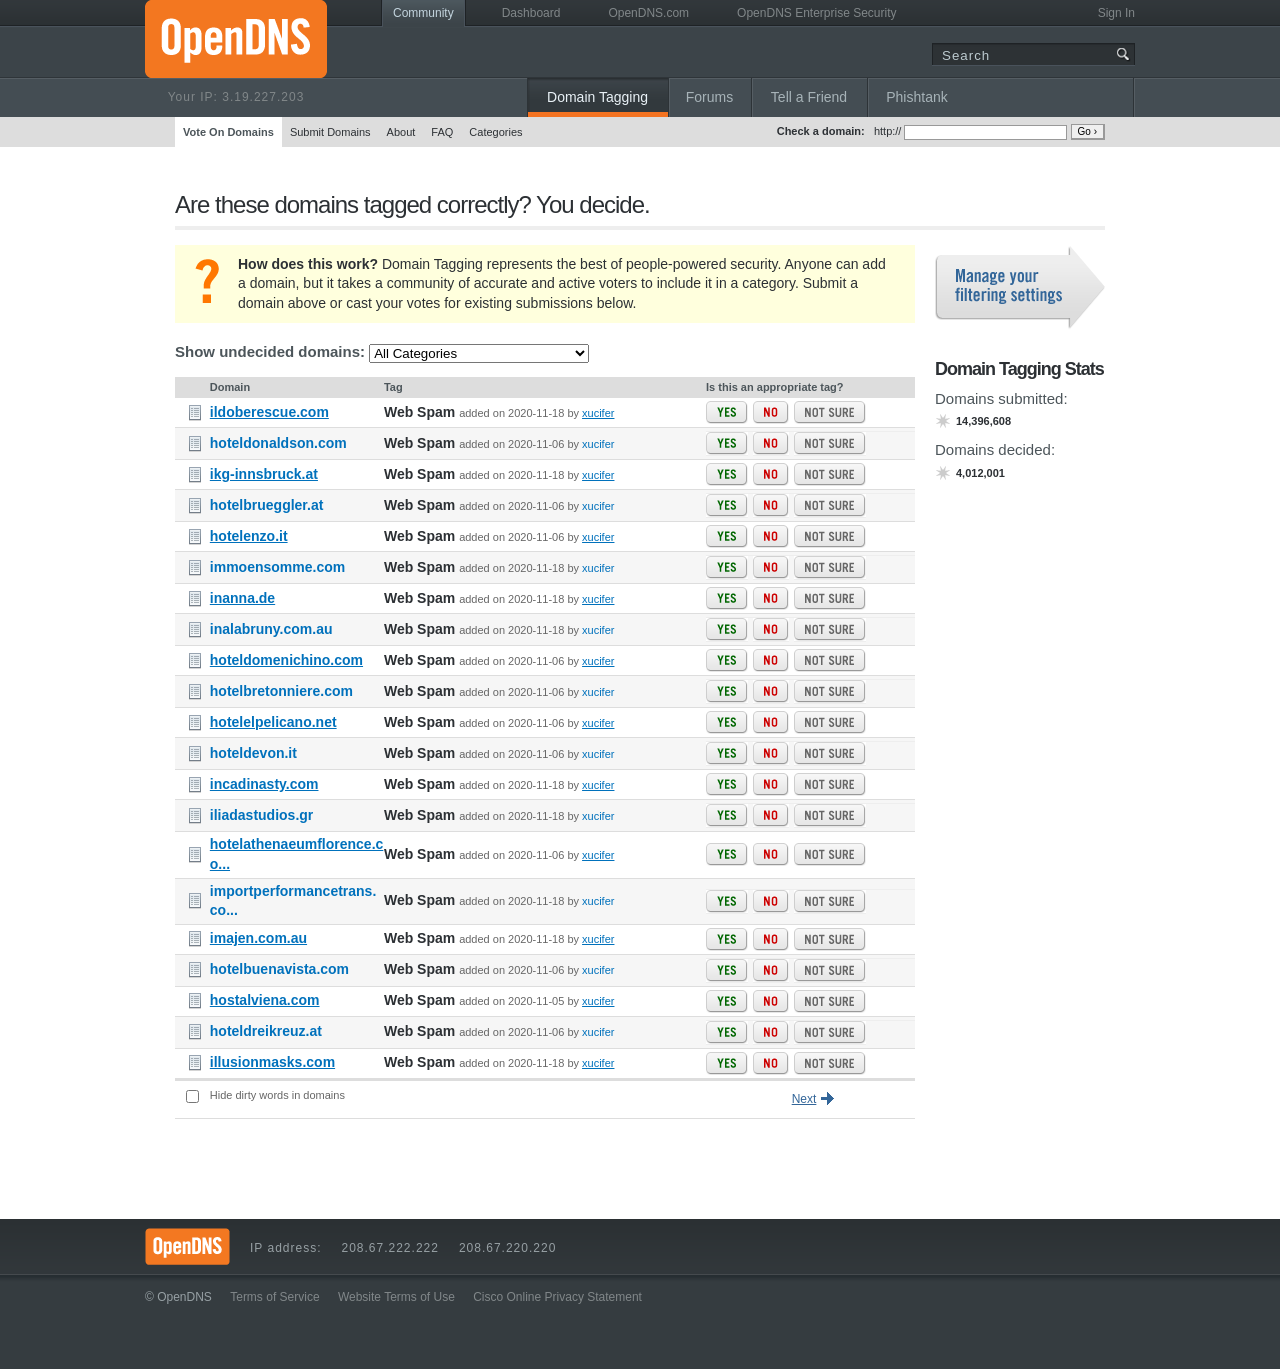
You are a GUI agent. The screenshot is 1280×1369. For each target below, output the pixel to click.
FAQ (442, 132)
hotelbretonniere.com (281, 691)
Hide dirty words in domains (277, 1095)
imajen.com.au (258, 938)
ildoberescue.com (269, 412)
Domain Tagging (597, 97)
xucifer (598, 413)
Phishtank (916, 97)
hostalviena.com (265, 1000)
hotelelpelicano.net (273, 722)
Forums (709, 97)
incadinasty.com (264, 784)
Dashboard (531, 13)
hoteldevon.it (253, 753)
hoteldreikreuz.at (266, 1031)
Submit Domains (330, 132)
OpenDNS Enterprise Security (816, 13)
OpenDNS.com (648, 13)
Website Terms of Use (396, 1297)
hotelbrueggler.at (267, 505)
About (401, 132)
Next (804, 1099)
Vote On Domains (228, 132)
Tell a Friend (809, 97)
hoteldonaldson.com (278, 443)
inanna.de (242, 598)
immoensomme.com (277, 567)
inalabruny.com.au (271, 629)
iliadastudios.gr (261, 815)
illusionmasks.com (272, 1062)
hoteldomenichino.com (286, 660)
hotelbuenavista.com (279, 969)
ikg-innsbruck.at (264, 474)
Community (423, 13)
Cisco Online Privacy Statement (557, 1297)
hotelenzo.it (249, 536)
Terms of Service (274, 1297)
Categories (495, 132)
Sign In (1116, 13)
